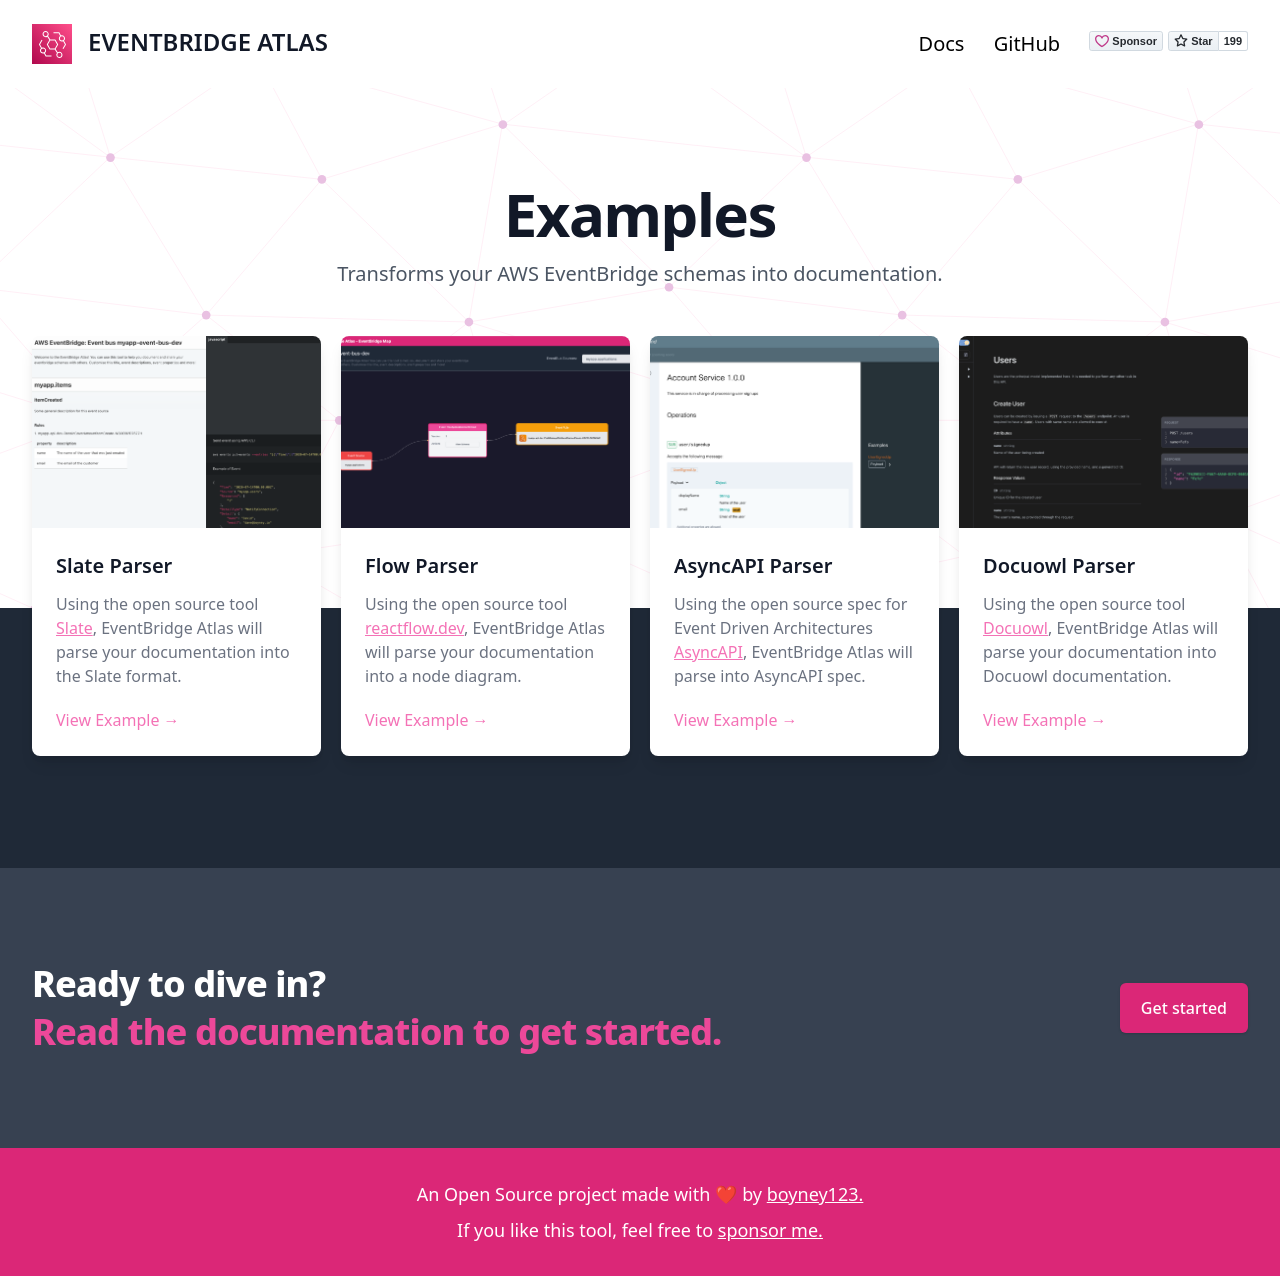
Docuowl (1015, 628)
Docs (942, 43)
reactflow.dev (414, 628)
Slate (74, 628)
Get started (1184, 1008)
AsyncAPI (708, 652)
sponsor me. (770, 1230)
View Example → (118, 720)
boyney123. (815, 1194)
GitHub (1027, 43)
